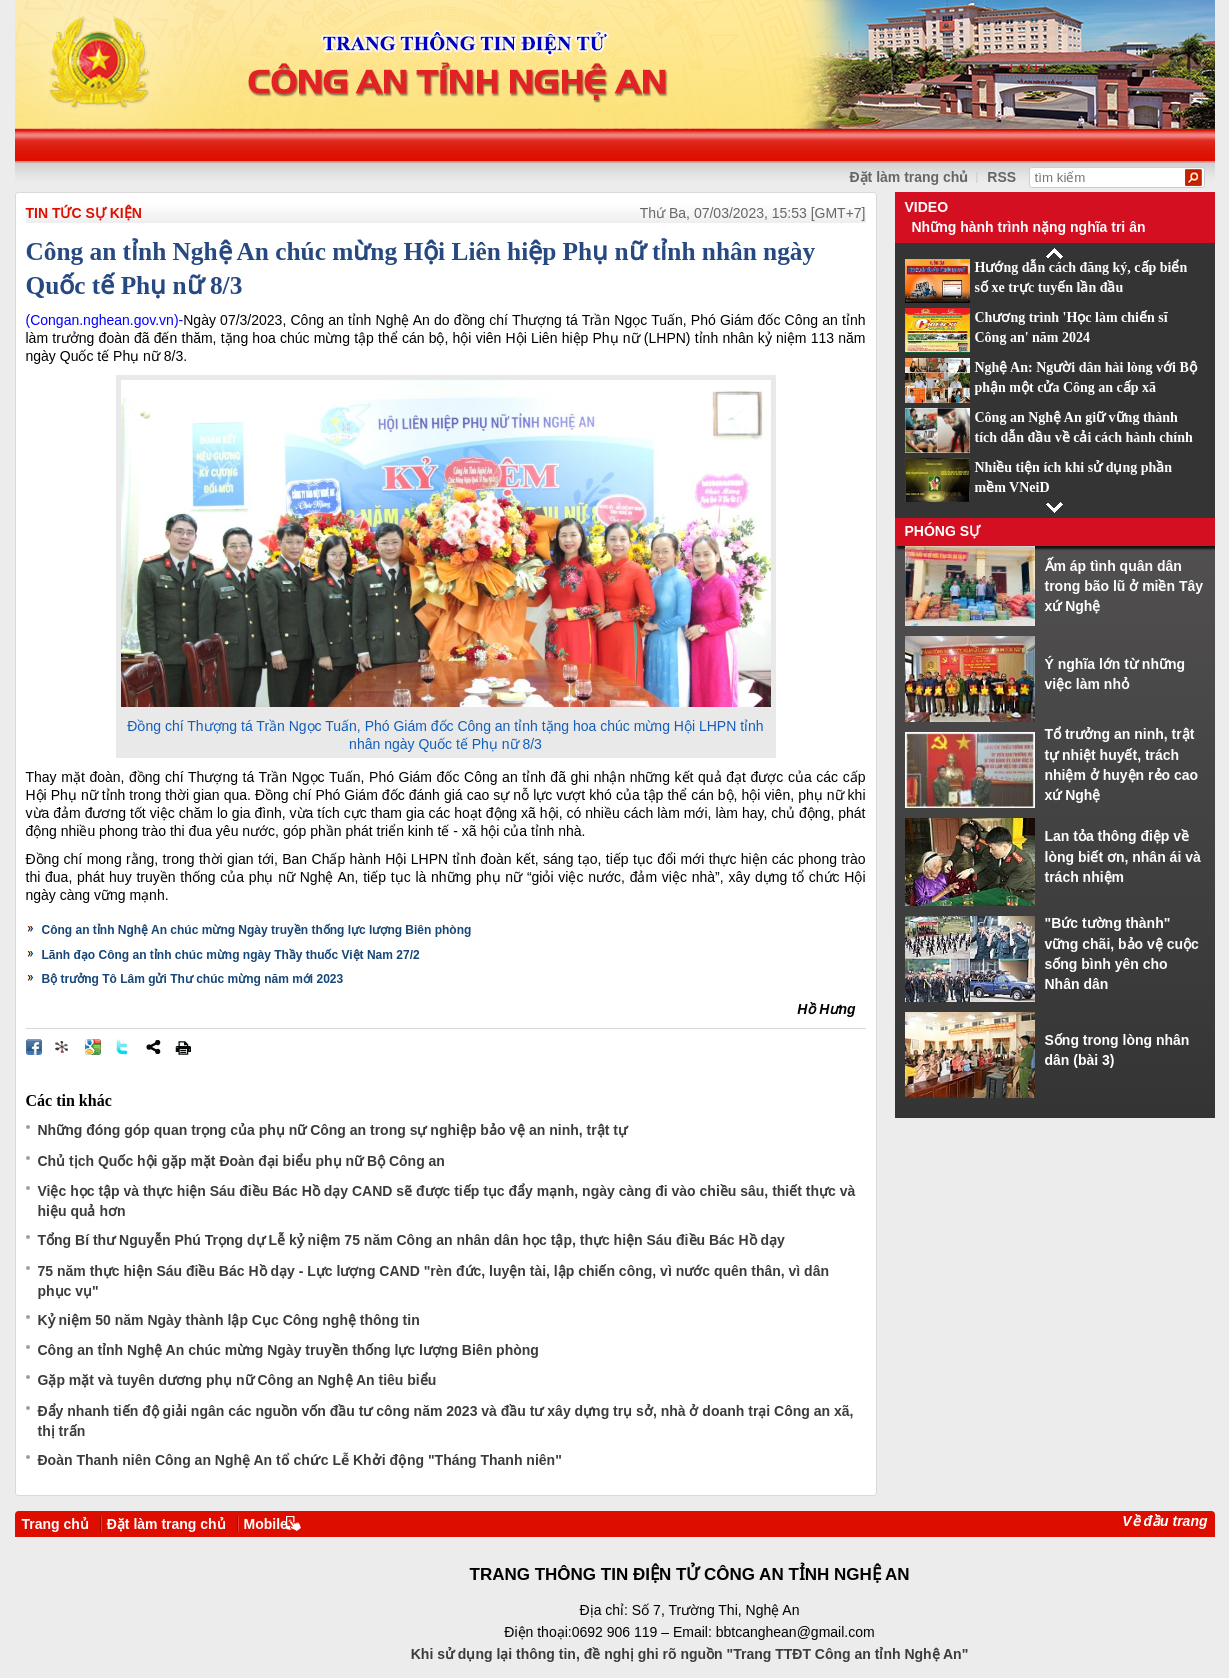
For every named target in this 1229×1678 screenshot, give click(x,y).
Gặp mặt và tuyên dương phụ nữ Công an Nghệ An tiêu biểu (237, 1380)
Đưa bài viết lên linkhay (63, 1047)
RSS (1001, 177)
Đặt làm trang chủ (166, 1524)
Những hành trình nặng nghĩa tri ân (1029, 227)
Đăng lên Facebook (34, 1047)
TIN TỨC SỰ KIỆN (84, 213)
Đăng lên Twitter (123, 1047)
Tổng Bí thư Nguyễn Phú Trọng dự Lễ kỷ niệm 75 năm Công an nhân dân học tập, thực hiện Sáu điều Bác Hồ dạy (411, 1240)
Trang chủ (55, 1524)
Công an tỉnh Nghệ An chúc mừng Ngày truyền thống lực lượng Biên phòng (257, 930)
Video (927, 207)
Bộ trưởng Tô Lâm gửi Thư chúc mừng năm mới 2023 (193, 979)
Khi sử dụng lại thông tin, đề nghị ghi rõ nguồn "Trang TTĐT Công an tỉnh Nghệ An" (690, 1654)
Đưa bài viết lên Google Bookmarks (93, 1047)
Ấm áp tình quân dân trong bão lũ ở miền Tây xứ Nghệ (1124, 586)
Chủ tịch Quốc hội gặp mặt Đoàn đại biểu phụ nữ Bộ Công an (241, 1161)
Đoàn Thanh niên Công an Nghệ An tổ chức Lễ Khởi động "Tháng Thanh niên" (300, 1460)
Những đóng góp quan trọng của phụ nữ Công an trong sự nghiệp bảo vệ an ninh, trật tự (332, 1130)
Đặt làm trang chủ (909, 177)
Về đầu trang (1164, 1521)
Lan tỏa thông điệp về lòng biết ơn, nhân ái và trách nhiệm (1123, 856)
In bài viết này (183, 1047)
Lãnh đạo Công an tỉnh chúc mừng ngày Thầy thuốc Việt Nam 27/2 (231, 955)
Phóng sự (943, 531)
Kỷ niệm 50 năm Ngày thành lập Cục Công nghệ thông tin (229, 1320)
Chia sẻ (153, 1047)
